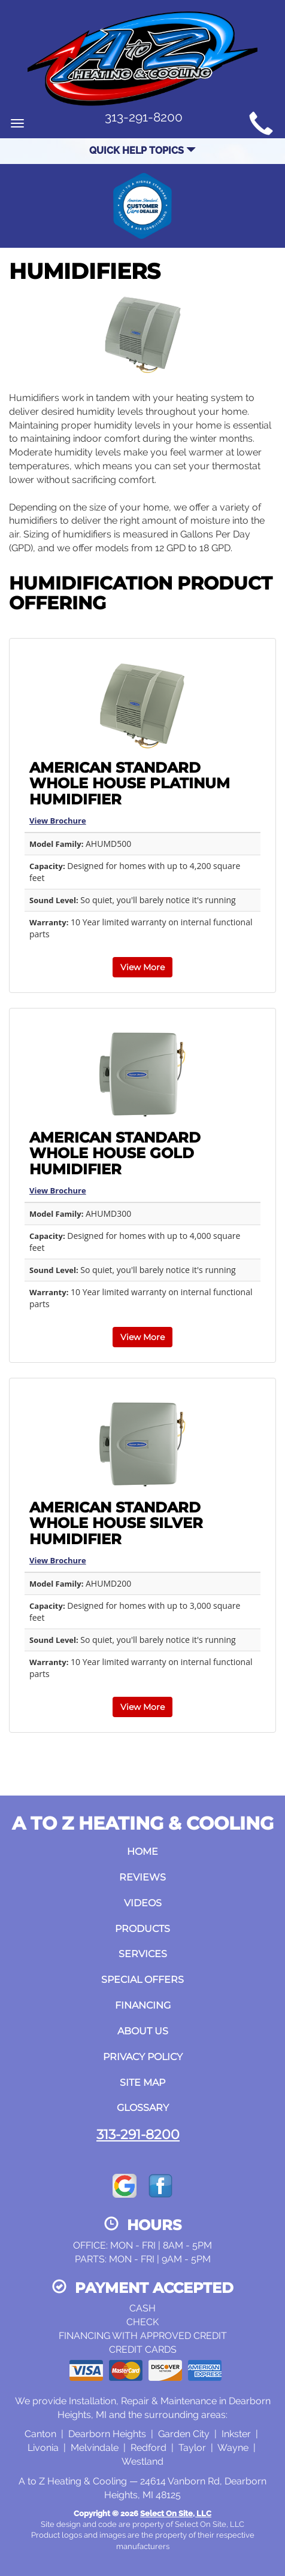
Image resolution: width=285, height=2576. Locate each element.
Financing (143, 2005)
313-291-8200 (138, 2134)
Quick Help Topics (142, 150)
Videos (143, 1903)
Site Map (142, 2082)
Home (142, 1851)
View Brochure (57, 820)
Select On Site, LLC (175, 2513)
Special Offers (142, 1979)
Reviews (142, 1877)
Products (142, 1928)
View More (142, 967)
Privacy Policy (143, 2056)
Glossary (143, 2107)
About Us (142, 2031)
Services (143, 1954)
